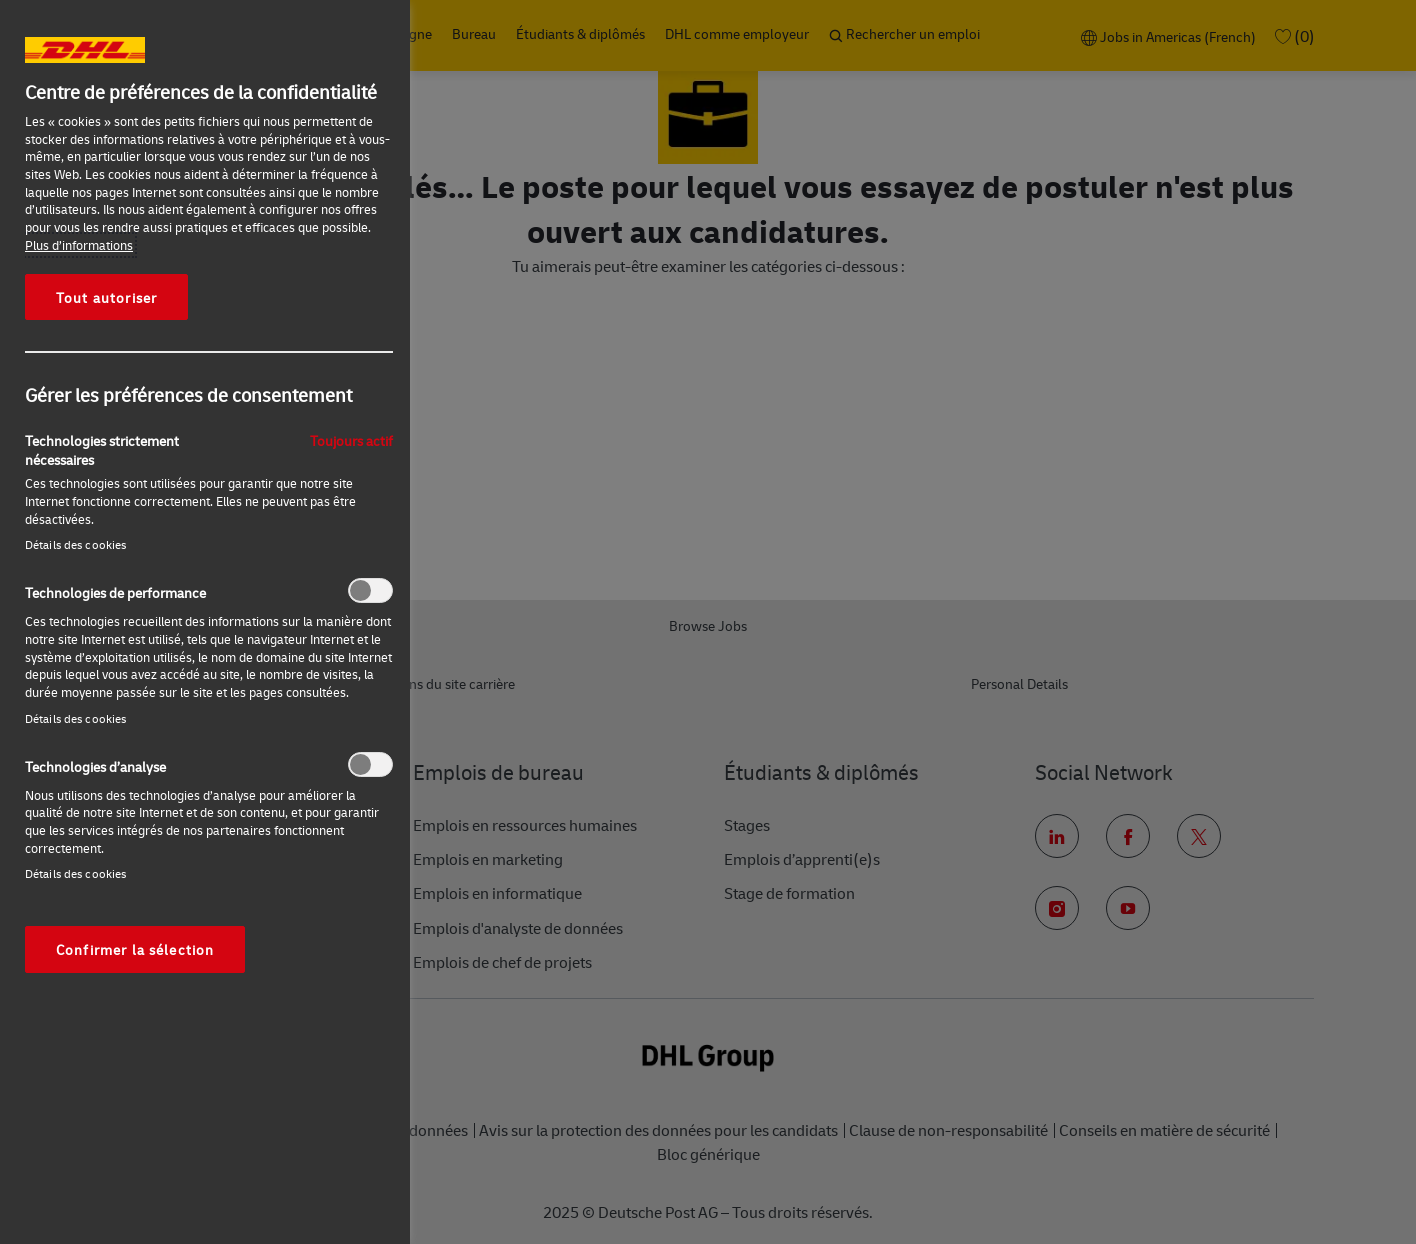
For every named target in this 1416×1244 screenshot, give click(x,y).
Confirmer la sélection (135, 949)
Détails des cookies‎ (75, 544)
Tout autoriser (106, 297)
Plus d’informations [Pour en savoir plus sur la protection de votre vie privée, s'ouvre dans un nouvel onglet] (79, 245)
